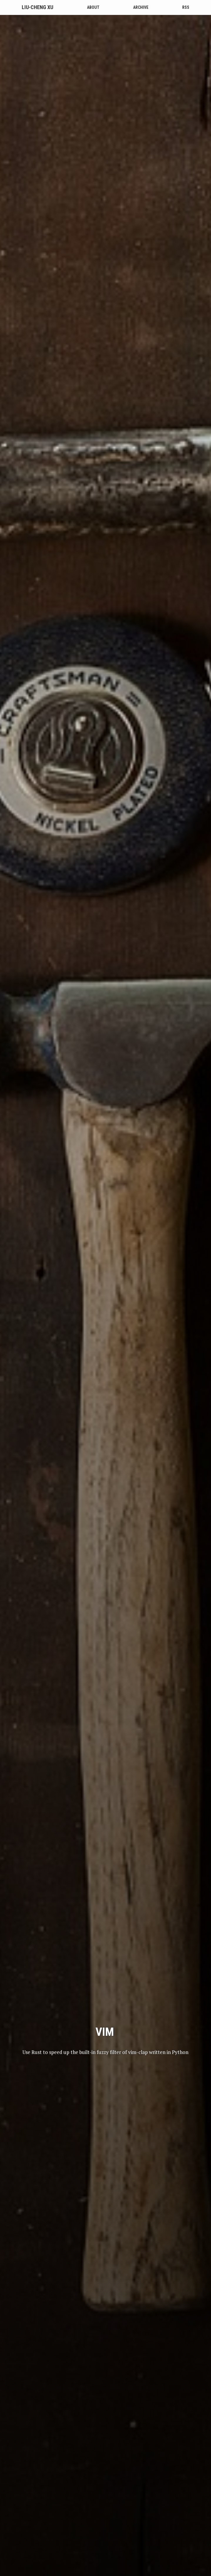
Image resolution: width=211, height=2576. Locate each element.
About (93, 7)
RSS (185, 7)
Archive (140, 7)
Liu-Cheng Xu (37, 7)
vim (105, 1696)
